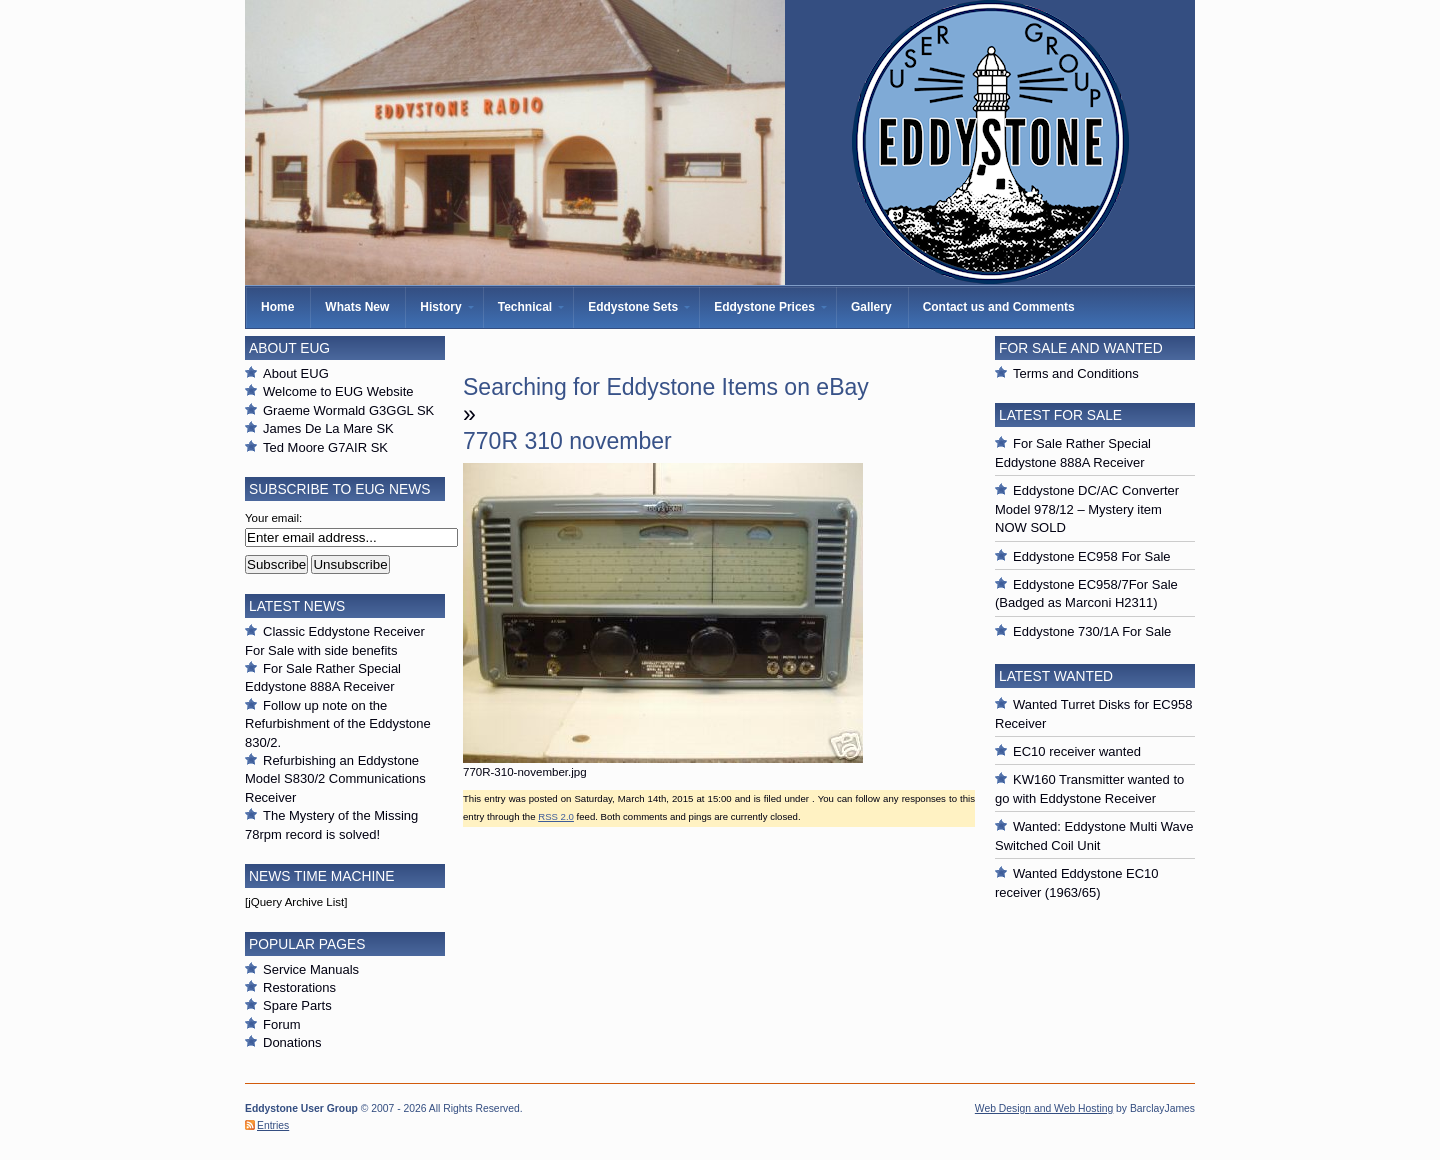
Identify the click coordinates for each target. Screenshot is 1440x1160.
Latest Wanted (1056, 676)
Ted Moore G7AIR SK (325, 447)
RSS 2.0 (556, 816)
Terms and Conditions (1076, 373)
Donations (292, 1042)
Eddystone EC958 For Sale (1092, 556)
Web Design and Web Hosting (1044, 1108)
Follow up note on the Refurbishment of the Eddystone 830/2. (338, 724)
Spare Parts (297, 1005)
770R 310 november (567, 441)
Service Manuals (311, 969)
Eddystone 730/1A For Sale (1092, 631)
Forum (282, 1024)
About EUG (296, 373)
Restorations (299, 987)
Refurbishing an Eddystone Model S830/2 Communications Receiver (335, 779)
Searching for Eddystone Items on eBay (666, 387)
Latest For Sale (1060, 415)
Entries (273, 1125)
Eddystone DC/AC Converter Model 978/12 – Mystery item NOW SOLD (1087, 509)
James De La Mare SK (328, 428)
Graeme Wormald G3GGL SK (348, 410)
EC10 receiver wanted (1077, 751)
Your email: (273, 518)
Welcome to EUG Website (338, 391)
